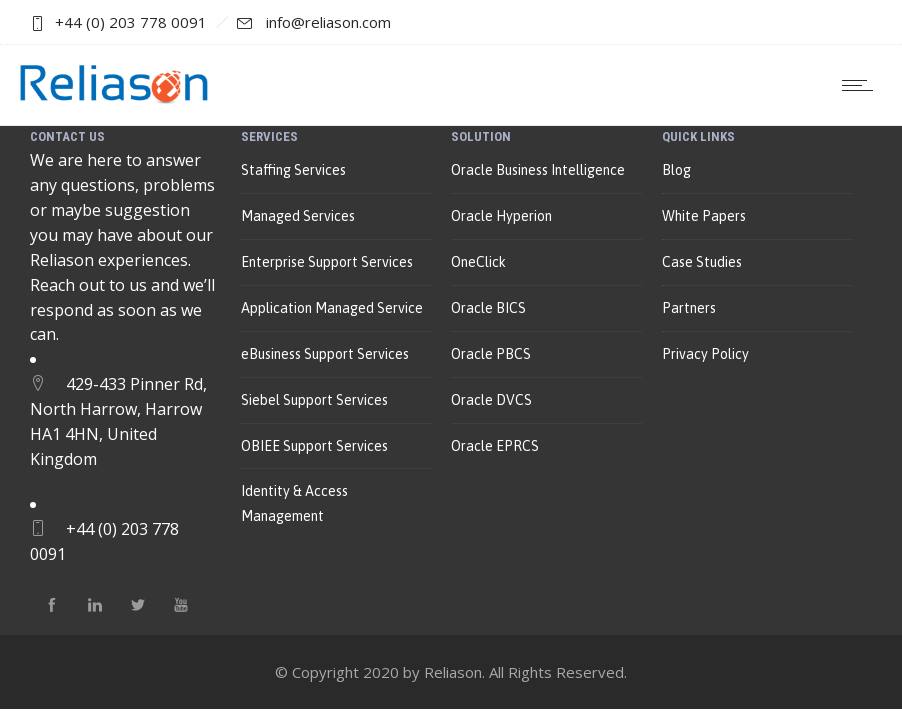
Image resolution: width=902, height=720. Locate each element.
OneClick (478, 262)
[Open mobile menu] (862, 85)
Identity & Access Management (294, 503)
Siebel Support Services (314, 400)
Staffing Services (293, 170)
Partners (689, 308)
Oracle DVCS (491, 400)
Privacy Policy (705, 354)
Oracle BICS (488, 308)
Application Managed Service (332, 308)
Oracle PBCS (491, 354)
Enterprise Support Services (327, 262)
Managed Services (298, 216)
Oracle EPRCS (495, 446)
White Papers (704, 216)
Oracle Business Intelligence (538, 170)
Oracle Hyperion (501, 216)
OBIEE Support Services (314, 446)
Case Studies (702, 262)
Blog (676, 170)
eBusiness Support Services (325, 354)
